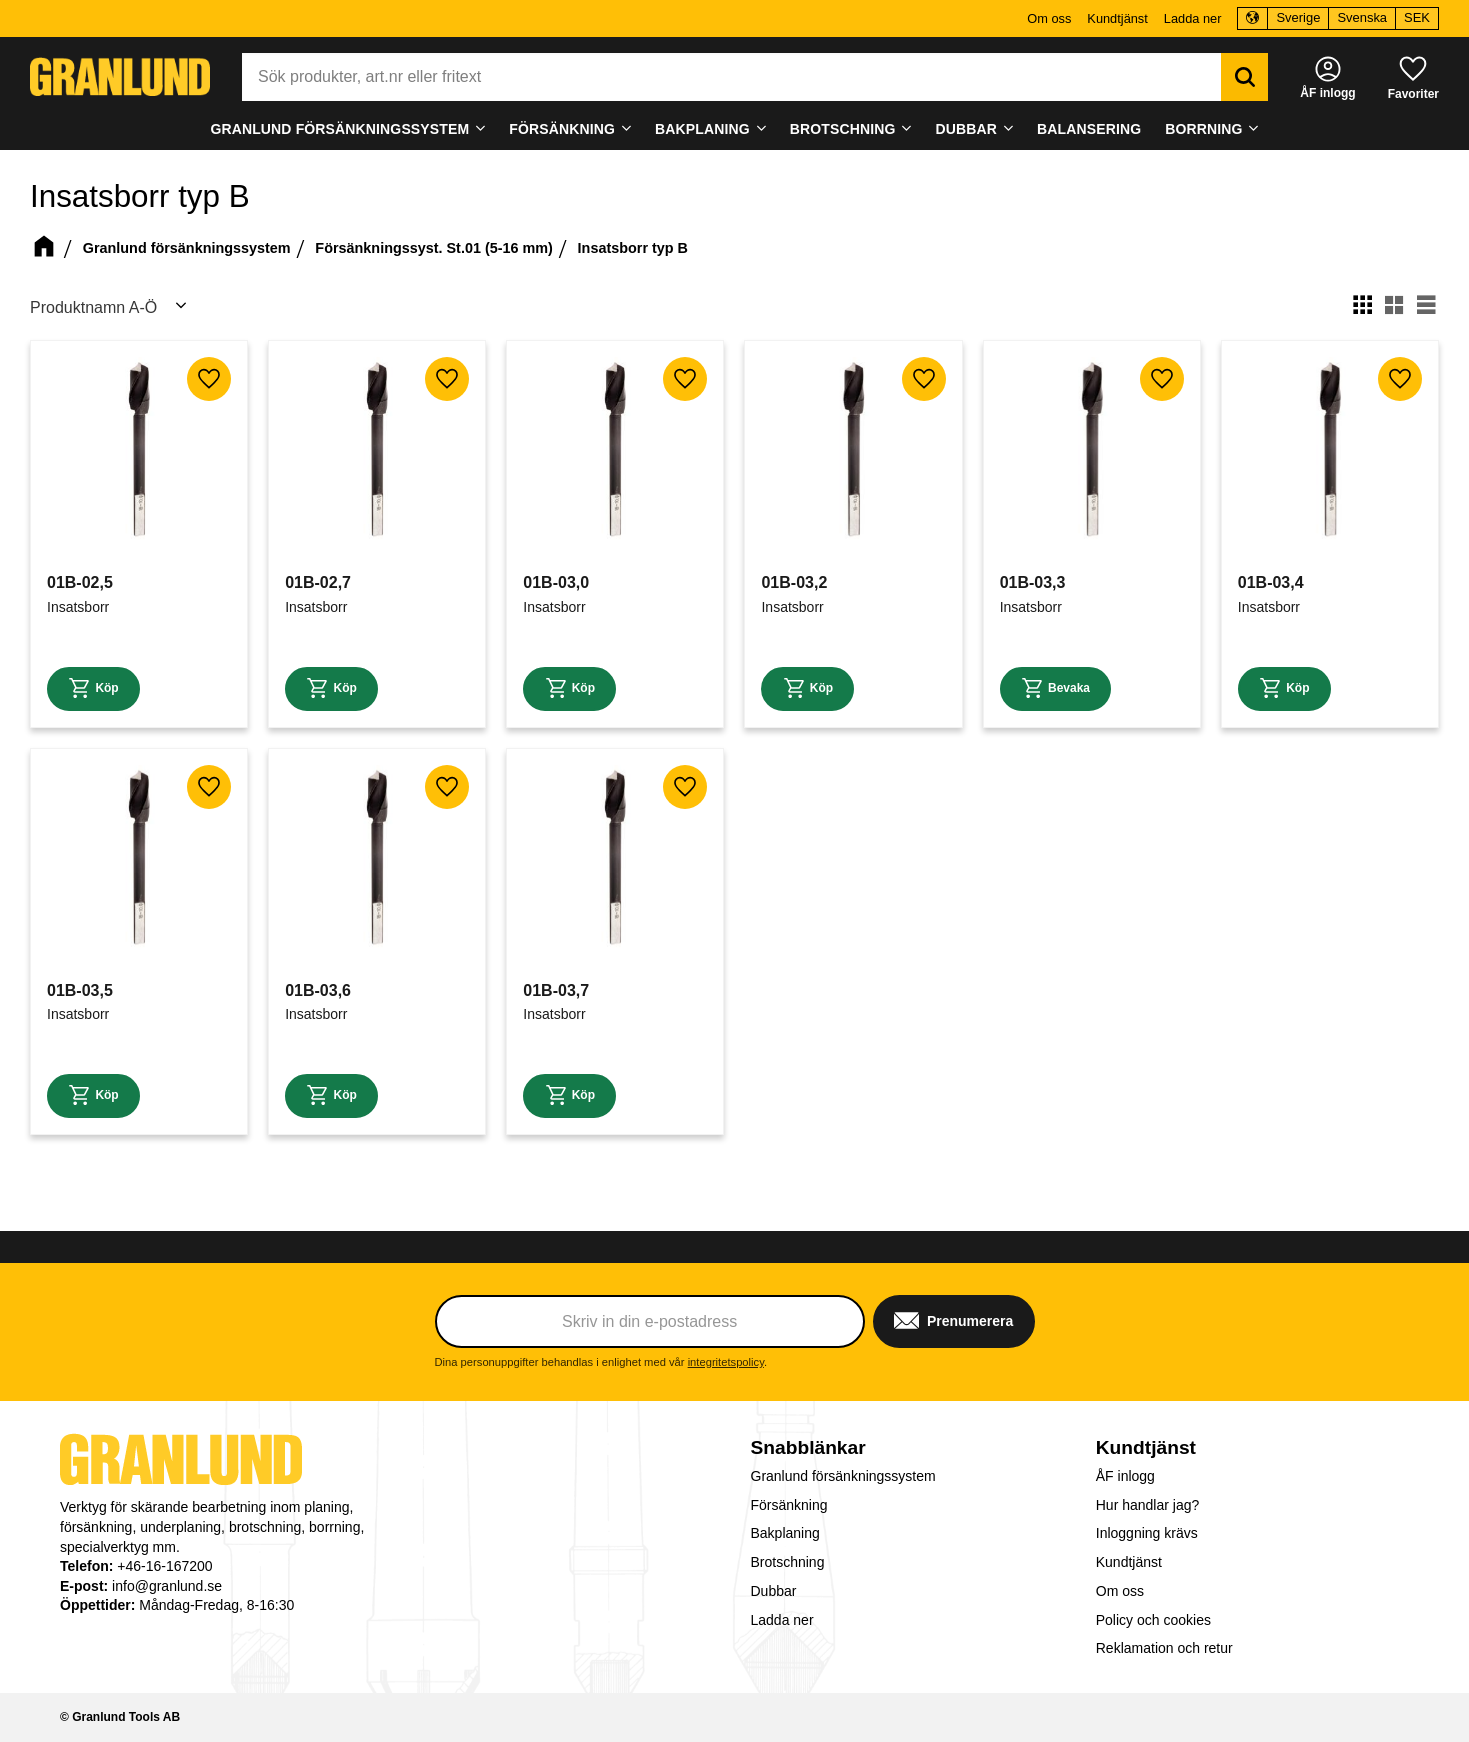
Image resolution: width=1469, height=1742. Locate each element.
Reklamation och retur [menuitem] (1164, 1648)
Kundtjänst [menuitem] (1117, 18)
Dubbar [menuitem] (967, 129)
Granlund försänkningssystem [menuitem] (339, 129)
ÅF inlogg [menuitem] (1125, 1476)
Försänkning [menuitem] (562, 129)
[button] (1413, 76)
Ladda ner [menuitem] (1193, 18)
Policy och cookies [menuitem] (1153, 1620)
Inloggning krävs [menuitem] (1147, 1533)
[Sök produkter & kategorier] (731, 77)
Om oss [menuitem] (1049, 18)
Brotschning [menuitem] (843, 129)
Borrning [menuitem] (1203, 129)
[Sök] (1244, 77)
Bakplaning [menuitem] (702, 129)
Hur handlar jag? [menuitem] (1148, 1505)
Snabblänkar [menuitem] (808, 1447)
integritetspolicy (726, 1362)
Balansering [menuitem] (1089, 129)
